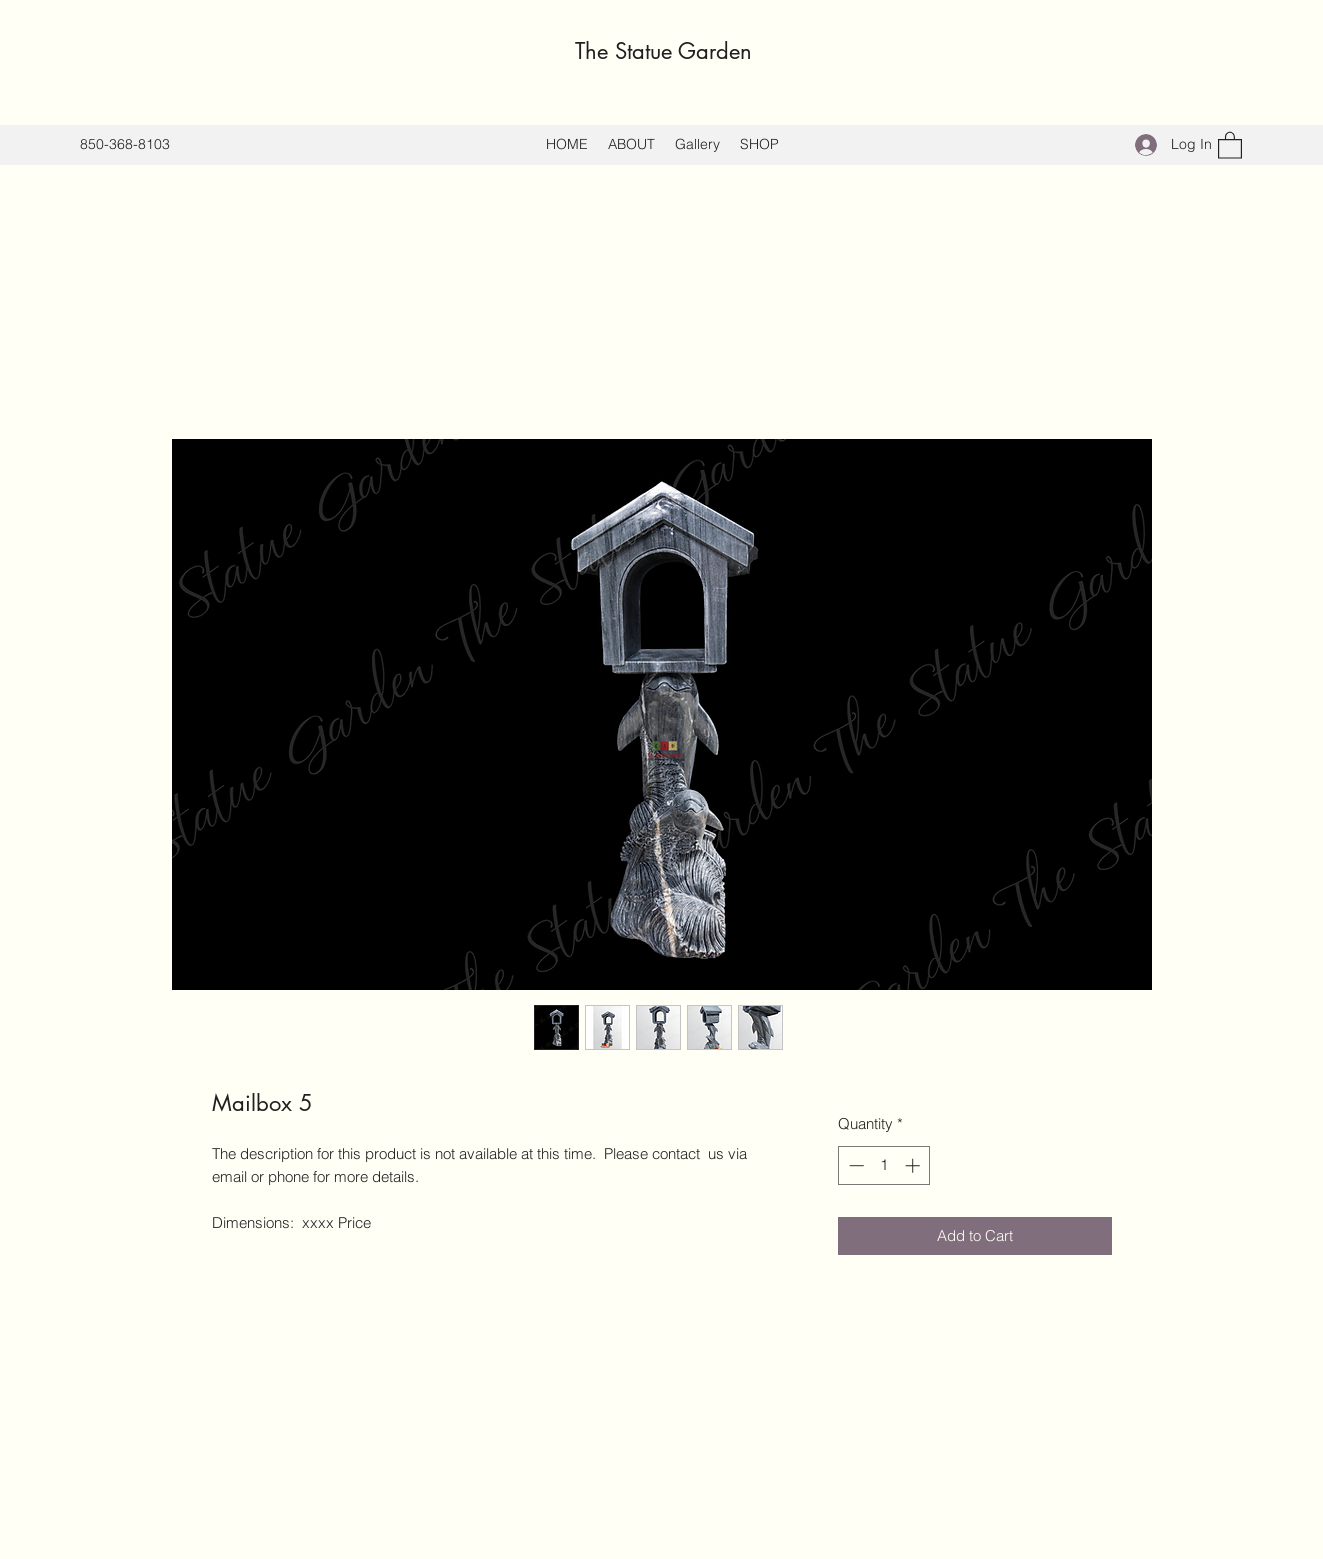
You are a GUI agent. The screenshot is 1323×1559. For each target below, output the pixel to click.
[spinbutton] (884, 1165)
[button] (1230, 144)
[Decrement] (854, 1165)
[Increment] (914, 1165)
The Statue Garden (663, 51)
